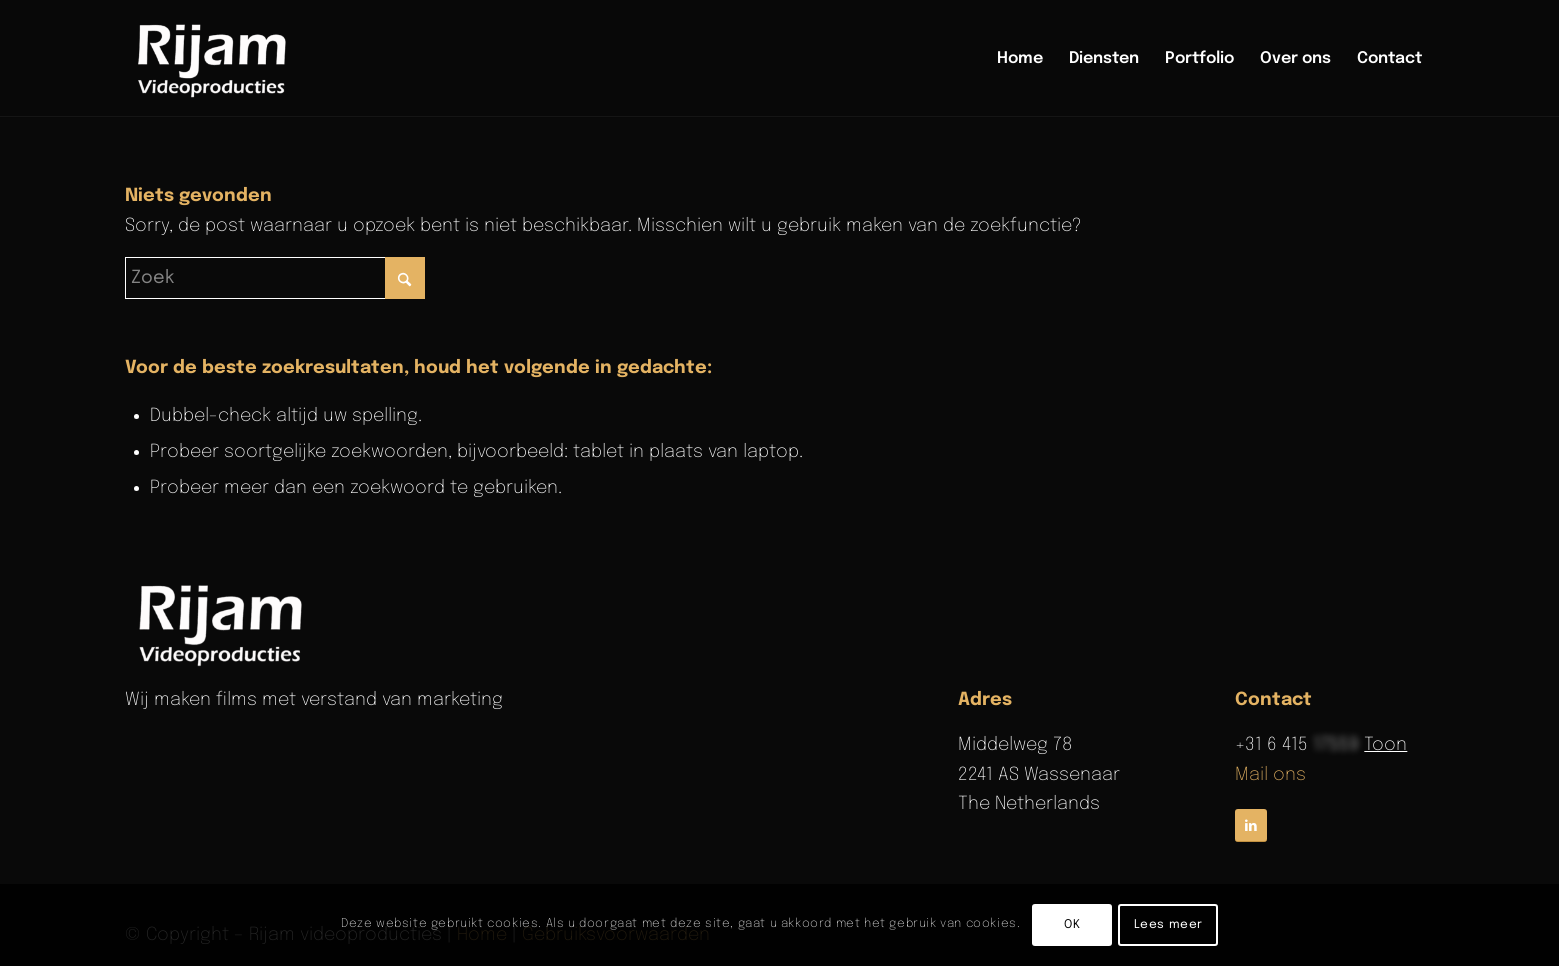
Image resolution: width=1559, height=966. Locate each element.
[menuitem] (1020, 59)
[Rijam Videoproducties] (216, 59)
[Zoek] (275, 278)
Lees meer (1168, 925)
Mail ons (1270, 775)
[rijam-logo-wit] (224, 623)
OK (1072, 925)
